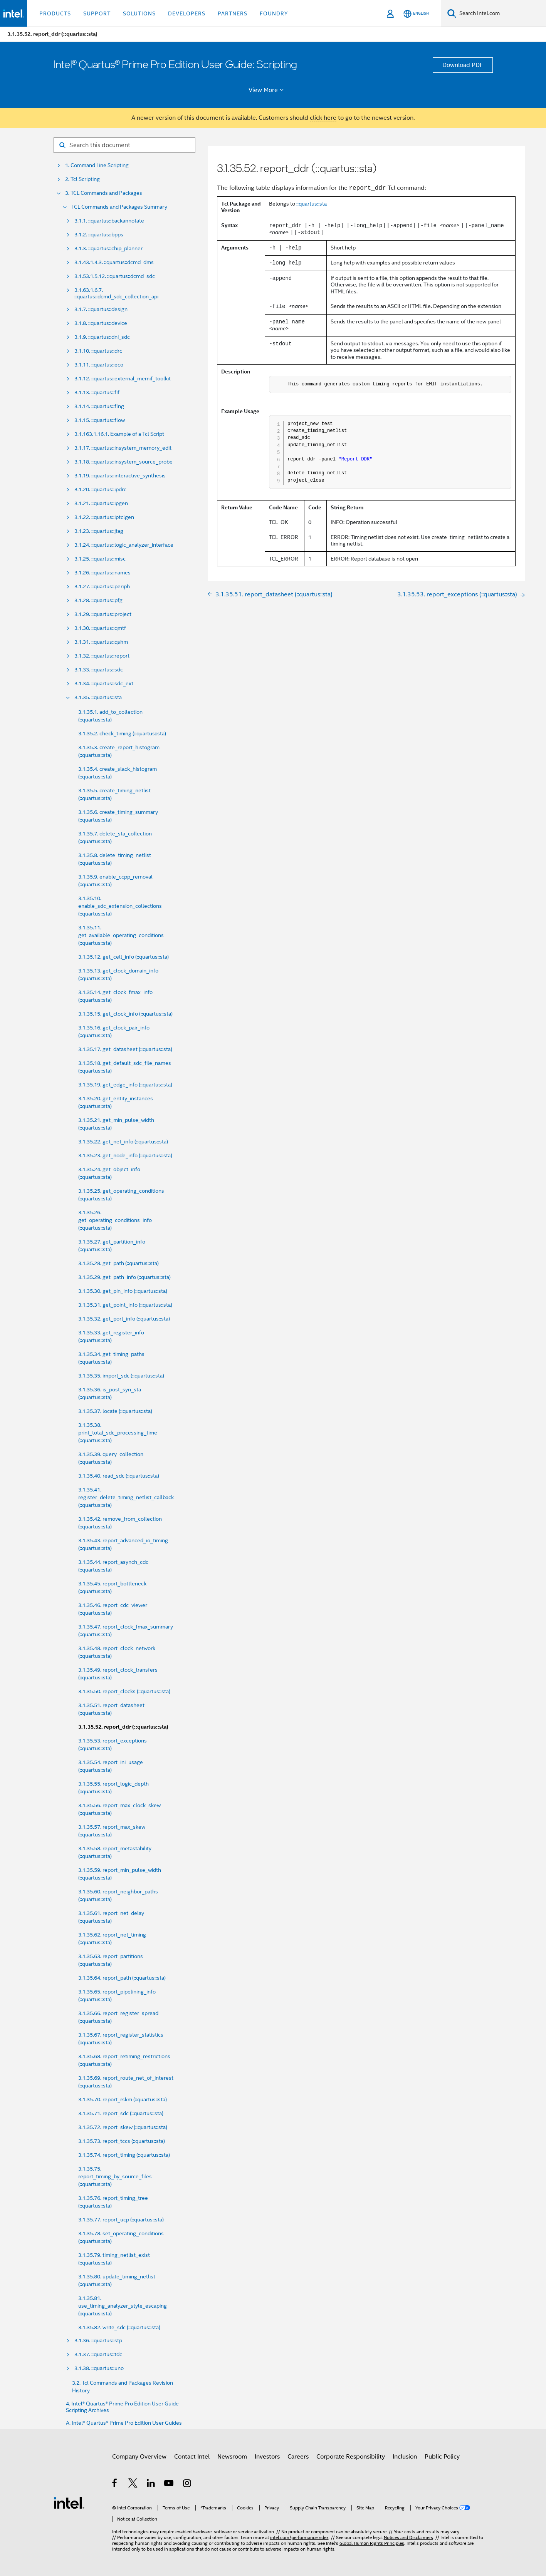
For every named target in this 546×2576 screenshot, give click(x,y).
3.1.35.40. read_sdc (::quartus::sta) (118, 1475)
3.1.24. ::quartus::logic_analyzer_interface (123, 545)
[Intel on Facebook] (115, 2484)
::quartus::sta (311, 203)
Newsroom (232, 2457)
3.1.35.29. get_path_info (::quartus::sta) (124, 1277)
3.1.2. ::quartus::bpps (98, 234)
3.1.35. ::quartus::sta (98, 697)
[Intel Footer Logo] (69, 2502)
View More (267, 90)
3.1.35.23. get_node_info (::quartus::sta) (125, 1155)
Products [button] (55, 13)
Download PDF (462, 65)
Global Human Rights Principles (371, 2543)
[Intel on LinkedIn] (151, 2484)
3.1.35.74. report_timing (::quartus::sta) (124, 2154)
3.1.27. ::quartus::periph (102, 586)
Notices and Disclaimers (408, 2537)
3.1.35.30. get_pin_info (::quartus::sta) (122, 1290)
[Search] (451, 13)
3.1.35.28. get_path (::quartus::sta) (118, 1263)
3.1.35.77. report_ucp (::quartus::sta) (121, 2219)
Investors (267, 2457)
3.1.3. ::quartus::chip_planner (108, 248)
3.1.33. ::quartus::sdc (98, 669)
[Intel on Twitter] (133, 2484)
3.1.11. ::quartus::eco (98, 365)
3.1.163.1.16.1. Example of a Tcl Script (119, 434)
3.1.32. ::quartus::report (101, 656)
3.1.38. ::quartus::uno (99, 2368)
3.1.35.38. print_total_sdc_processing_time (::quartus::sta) (117, 1432)
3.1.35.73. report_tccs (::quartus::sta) (121, 2140)
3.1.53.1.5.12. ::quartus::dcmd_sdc (114, 276)
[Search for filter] (124, 145)
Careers (298, 2457)
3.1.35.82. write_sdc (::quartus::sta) (119, 2327)
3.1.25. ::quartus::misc (100, 559)
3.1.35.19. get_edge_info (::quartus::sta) (125, 1084)
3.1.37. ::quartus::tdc (98, 2354)
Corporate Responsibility (350, 2457)
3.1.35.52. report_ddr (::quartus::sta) (123, 1727)
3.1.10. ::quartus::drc (98, 351)
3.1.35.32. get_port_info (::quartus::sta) (124, 1318)
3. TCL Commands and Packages (103, 193)
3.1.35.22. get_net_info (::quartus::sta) (123, 1141)
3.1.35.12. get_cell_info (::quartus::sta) (123, 956)
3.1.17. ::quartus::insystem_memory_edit (122, 448)
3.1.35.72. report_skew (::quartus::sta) (122, 2127)
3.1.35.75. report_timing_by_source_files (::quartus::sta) (115, 2176)
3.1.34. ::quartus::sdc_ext (103, 683)
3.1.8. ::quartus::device (100, 323)
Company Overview (139, 2457)
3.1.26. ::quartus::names (102, 572)
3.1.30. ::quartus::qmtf (100, 628)
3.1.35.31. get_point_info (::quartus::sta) (125, 1304)
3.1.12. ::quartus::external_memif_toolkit (122, 378)
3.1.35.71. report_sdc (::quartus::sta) (120, 2113)
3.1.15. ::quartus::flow (99, 420)
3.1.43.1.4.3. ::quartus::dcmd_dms (114, 262)
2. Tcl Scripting (82, 179)
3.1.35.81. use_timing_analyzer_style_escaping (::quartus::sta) (122, 2306)
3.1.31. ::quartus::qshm (101, 642)
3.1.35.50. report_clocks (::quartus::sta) (124, 1691)
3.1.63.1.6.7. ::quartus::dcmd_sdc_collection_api (116, 293)
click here (323, 118)
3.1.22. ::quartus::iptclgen (104, 517)
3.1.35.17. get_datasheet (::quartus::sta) (125, 1049)
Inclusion (405, 2457)
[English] (416, 13)
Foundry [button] (274, 13)
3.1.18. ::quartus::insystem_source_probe (123, 462)
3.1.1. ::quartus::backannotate (109, 221)
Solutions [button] (139, 13)
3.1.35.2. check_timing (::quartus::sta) (122, 733)
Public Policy (442, 2457)
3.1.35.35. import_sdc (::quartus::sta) (121, 1375)
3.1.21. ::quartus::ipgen (101, 503)
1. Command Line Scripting (97, 165)
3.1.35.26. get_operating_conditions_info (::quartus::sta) (115, 1220)
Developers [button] (186, 13)
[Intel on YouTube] (169, 2484)
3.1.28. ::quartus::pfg (98, 600)
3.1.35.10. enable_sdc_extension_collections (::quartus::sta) (120, 906)
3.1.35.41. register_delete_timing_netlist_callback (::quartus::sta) (126, 1497)
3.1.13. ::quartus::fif (96, 392)
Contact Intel (192, 2457)
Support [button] (97, 13)
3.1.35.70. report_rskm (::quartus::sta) (122, 2099)
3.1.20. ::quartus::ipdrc (100, 489)
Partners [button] (232, 13)
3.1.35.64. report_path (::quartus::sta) (122, 1977)
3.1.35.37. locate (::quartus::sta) (115, 1411)
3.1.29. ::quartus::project (102, 614)
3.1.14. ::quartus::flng (99, 406)
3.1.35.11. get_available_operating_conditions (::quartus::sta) (121, 935)
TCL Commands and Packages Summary (119, 207)
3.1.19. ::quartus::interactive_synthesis (120, 475)
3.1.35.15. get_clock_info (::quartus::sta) (125, 1013)
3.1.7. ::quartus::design (101, 309)
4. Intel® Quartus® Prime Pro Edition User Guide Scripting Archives (122, 2407)
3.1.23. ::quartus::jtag (98, 531)
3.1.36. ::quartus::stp (98, 2340)
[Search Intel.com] (501, 13)
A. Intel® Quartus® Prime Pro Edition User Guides (124, 2423)
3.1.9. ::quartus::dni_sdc (102, 337)
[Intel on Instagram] (187, 2484)
